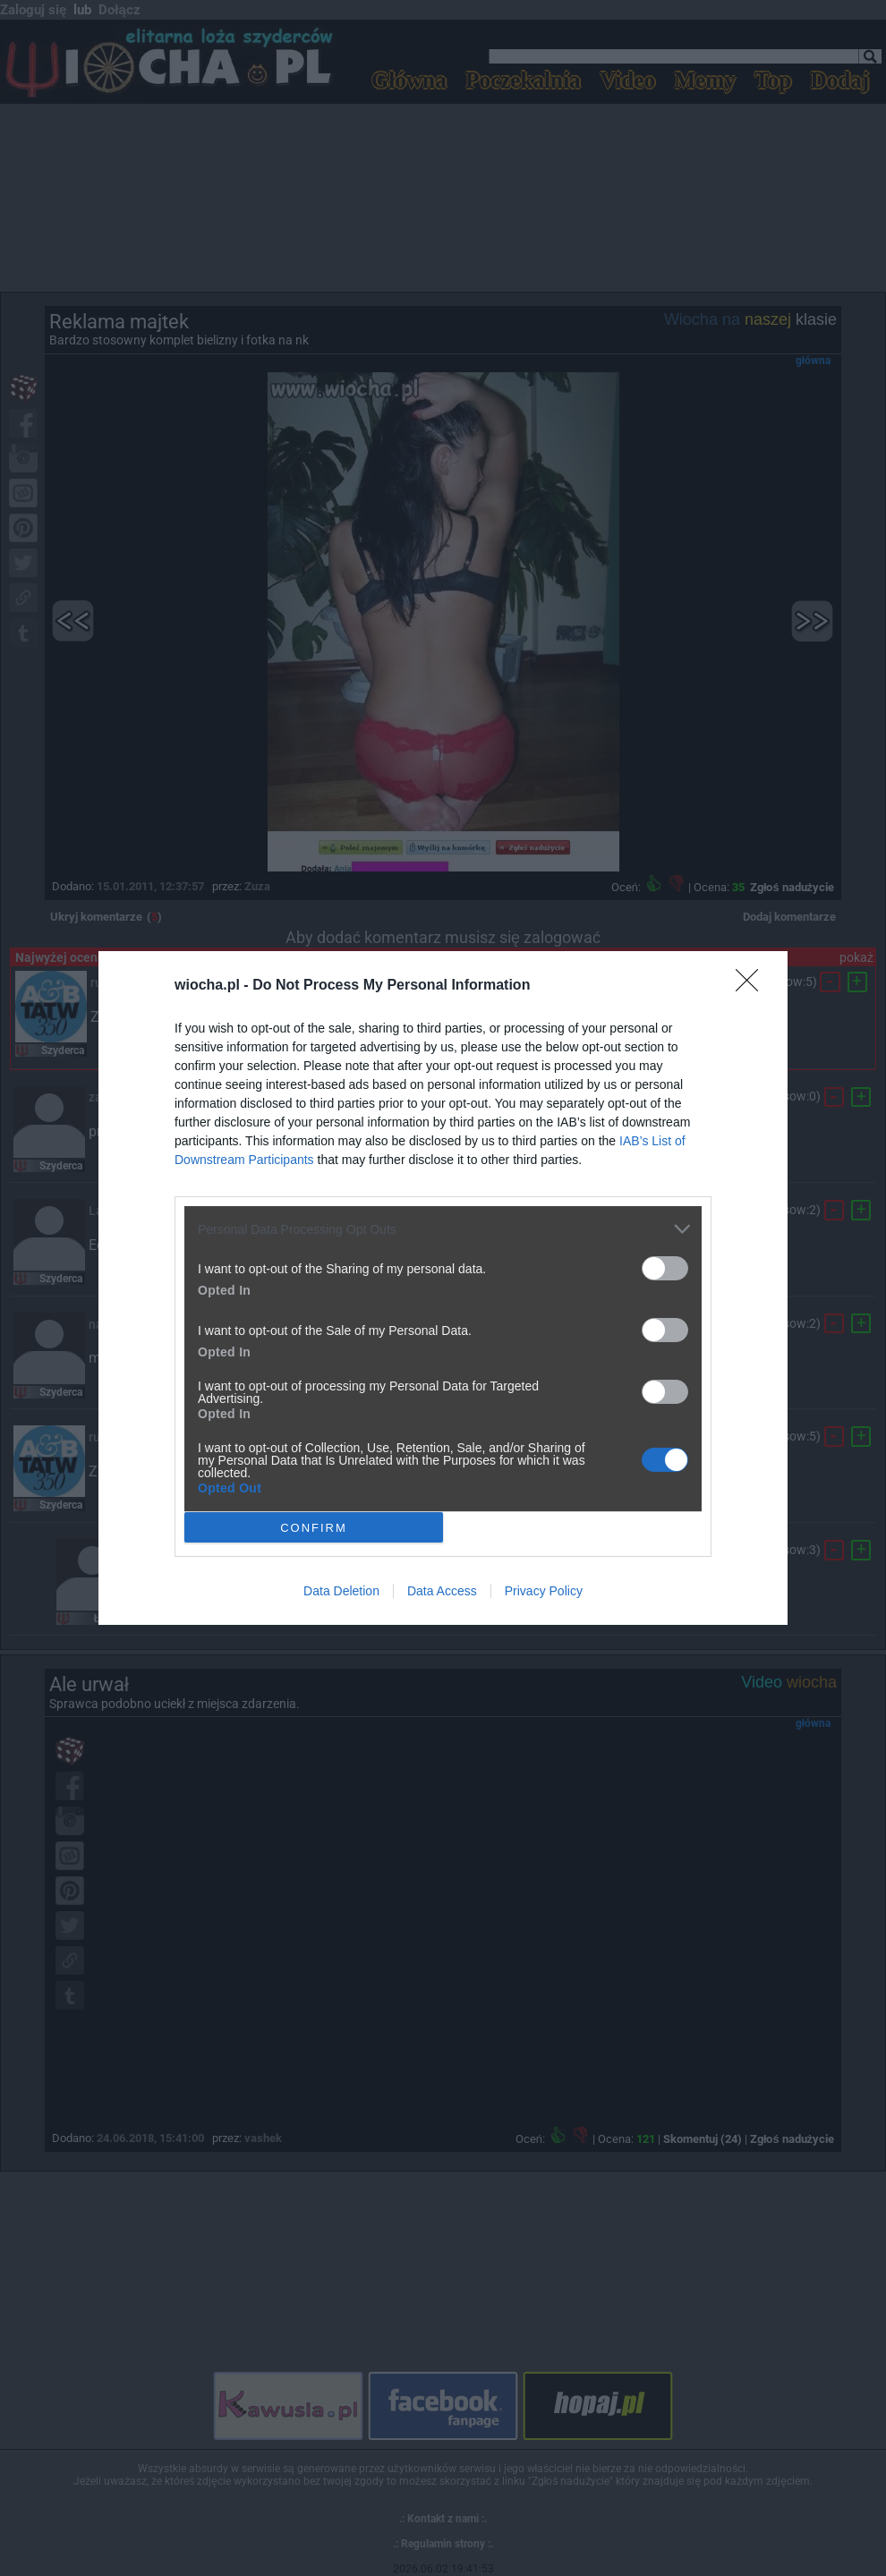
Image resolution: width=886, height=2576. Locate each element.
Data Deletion (341, 1591)
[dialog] (443, 1288)
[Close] (753, 986)
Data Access (442, 1591)
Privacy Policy (544, 1591)
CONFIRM (313, 1528)
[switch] (665, 1268)
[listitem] (443, 1229)
